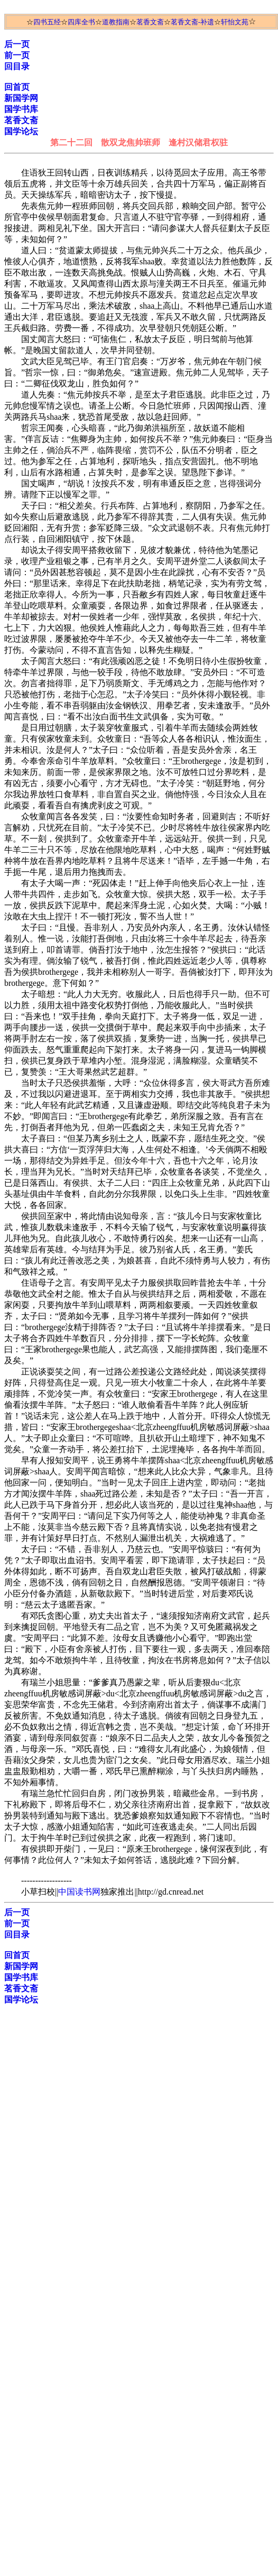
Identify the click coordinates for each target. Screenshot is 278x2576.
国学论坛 (21, 131)
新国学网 (21, 98)
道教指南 (115, 22)
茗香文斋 (150, 22)
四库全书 (81, 22)
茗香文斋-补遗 (192, 22)
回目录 (17, 66)
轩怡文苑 (234, 22)
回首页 (17, 86)
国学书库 (21, 109)
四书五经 (47, 22)
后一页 (17, 44)
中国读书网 (79, 1891)
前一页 (17, 55)
